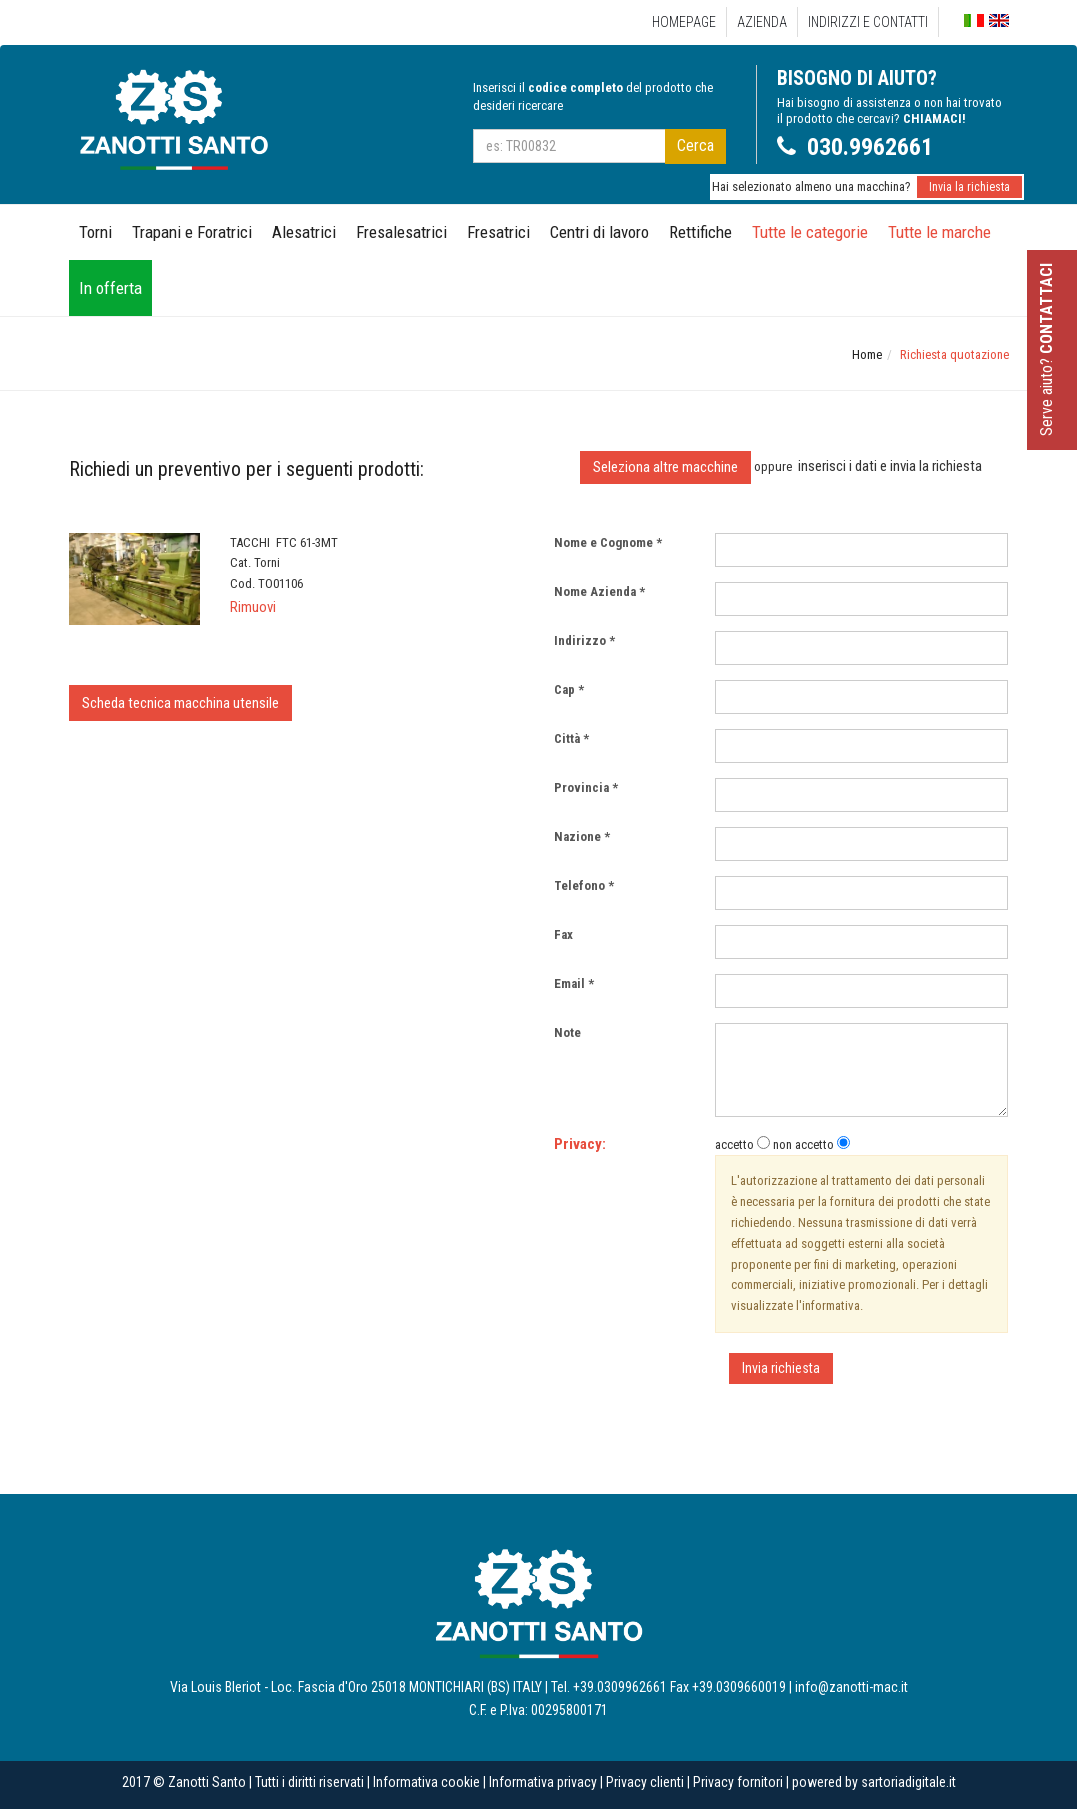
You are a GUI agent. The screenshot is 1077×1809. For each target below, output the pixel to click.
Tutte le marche (939, 232)
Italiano (974, 21)
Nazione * (582, 836)
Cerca (695, 145)
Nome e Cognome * (608, 542)
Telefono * (584, 885)
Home (867, 354)
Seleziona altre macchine (665, 467)
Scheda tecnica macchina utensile (180, 703)
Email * (574, 983)
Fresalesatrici (401, 232)
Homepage (684, 22)
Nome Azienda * (599, 591)
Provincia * (586, 787)
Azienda (762, 22)
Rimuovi (253, 607)
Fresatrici (498, 232)
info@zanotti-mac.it (851, 1687)
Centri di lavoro (599, 232)
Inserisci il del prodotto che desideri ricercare (593, 96)
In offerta (110, 288)
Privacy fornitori (738, 1782)
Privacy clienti (645, 1782)
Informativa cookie (426, 1782)
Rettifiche (700, 232)
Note (572, 1032)
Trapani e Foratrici (192, 232)
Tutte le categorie (810, 232)
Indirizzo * (584, 640)
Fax (568, 934)
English (999, 20)
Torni (95, 232)
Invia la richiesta (969, 187)
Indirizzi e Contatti (868, 22)
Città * (571, 738)
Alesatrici (304, 232)
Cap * (569, 689)
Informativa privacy (543, 1782)
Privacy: (580, 1144)
